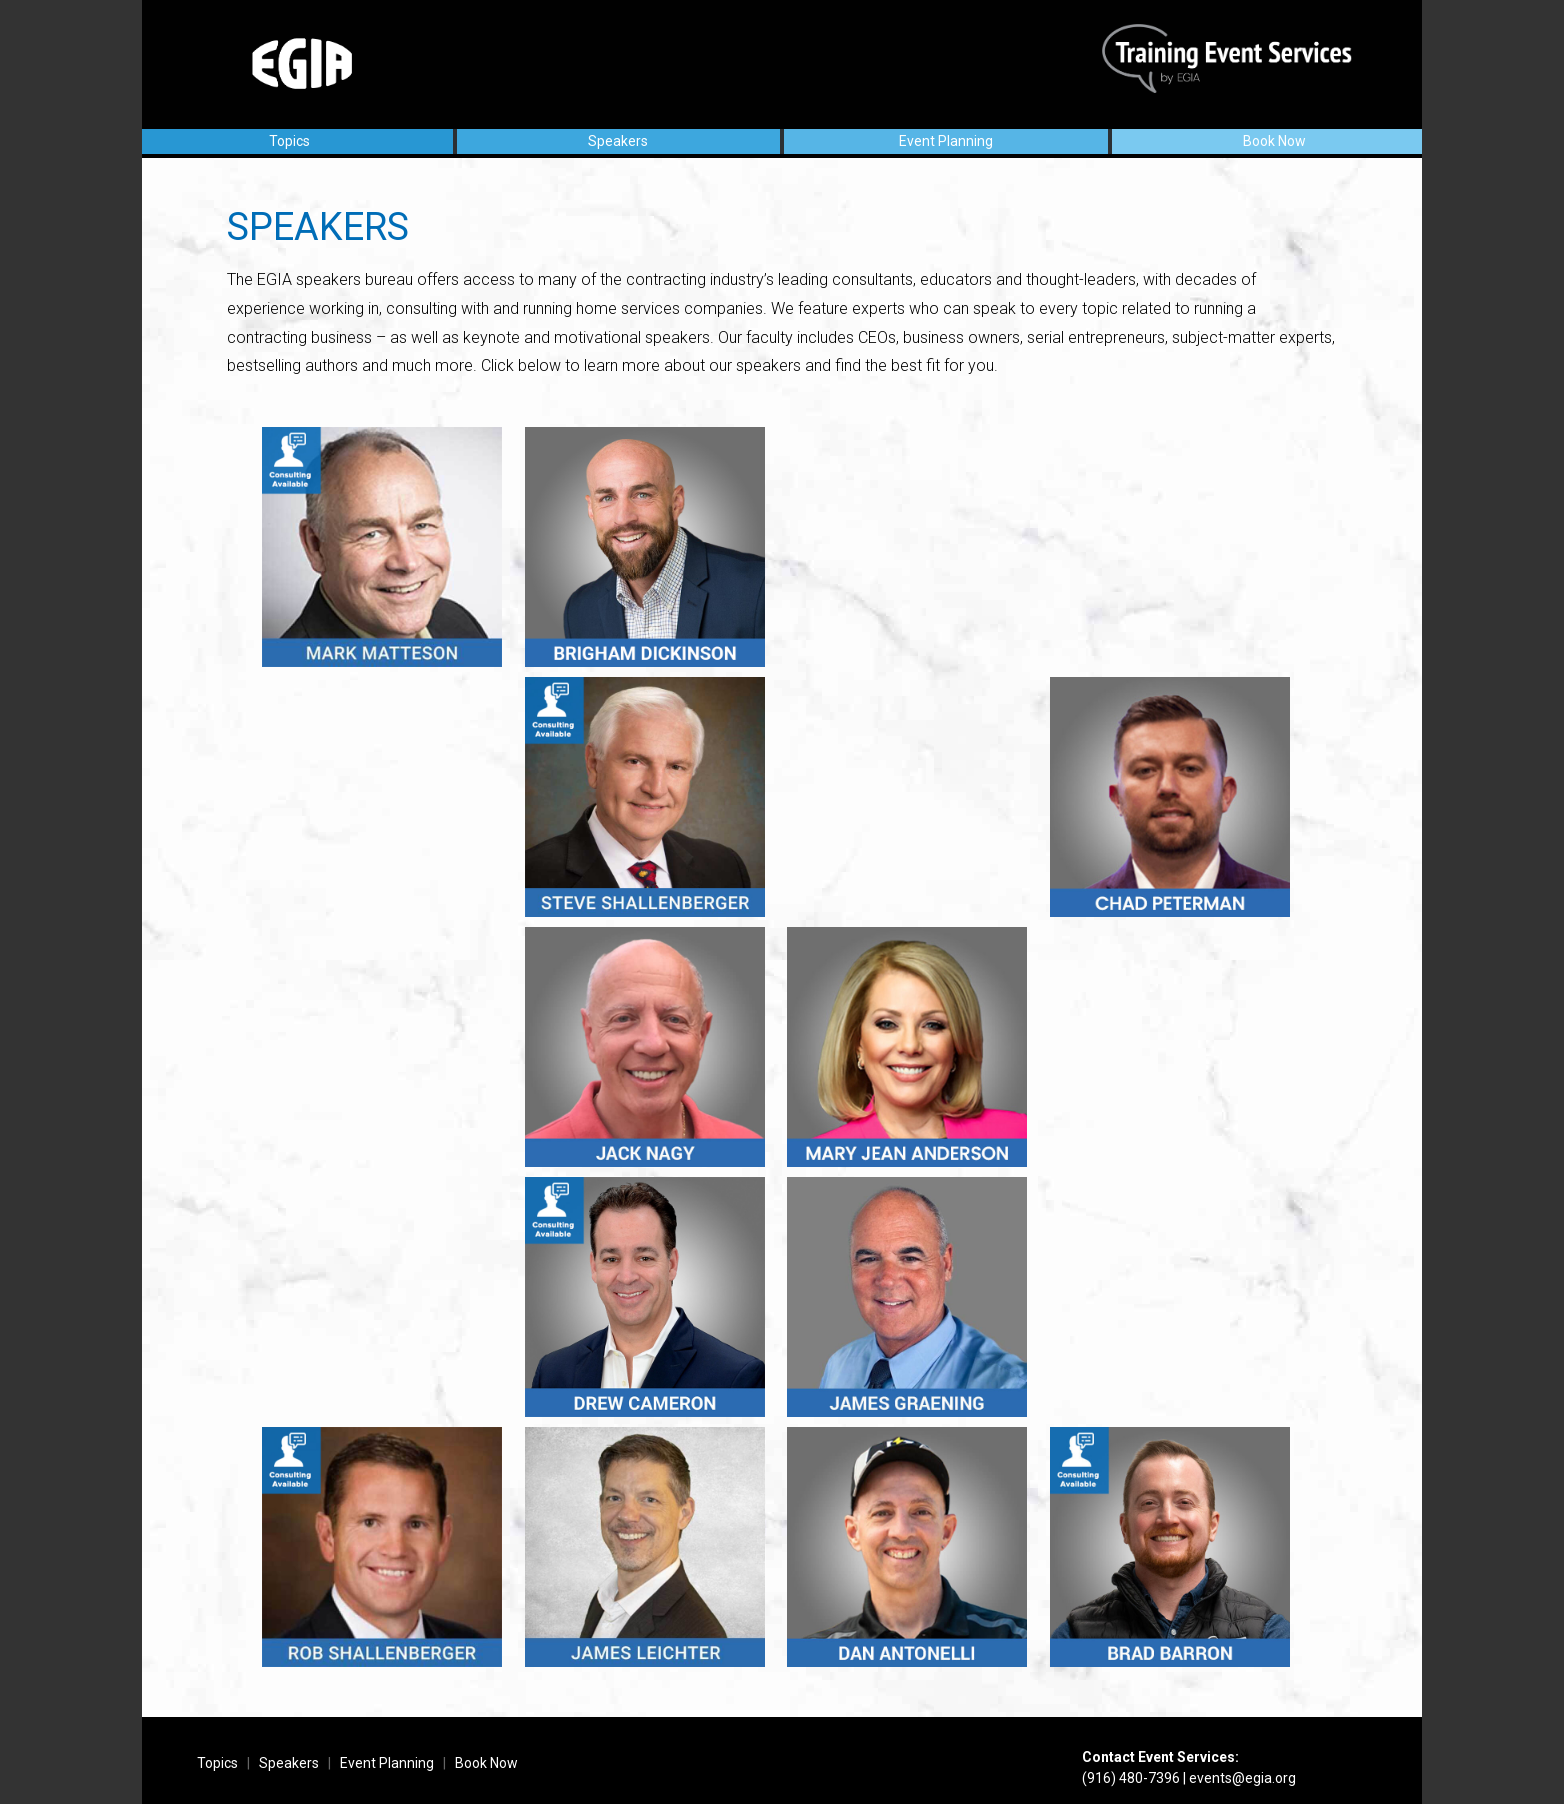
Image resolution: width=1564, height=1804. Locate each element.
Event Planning (946, 141)
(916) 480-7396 (1131, 1778)
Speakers (618, 141)
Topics (289, 141)
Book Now (1274, 141)
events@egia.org (1242, 1778)
